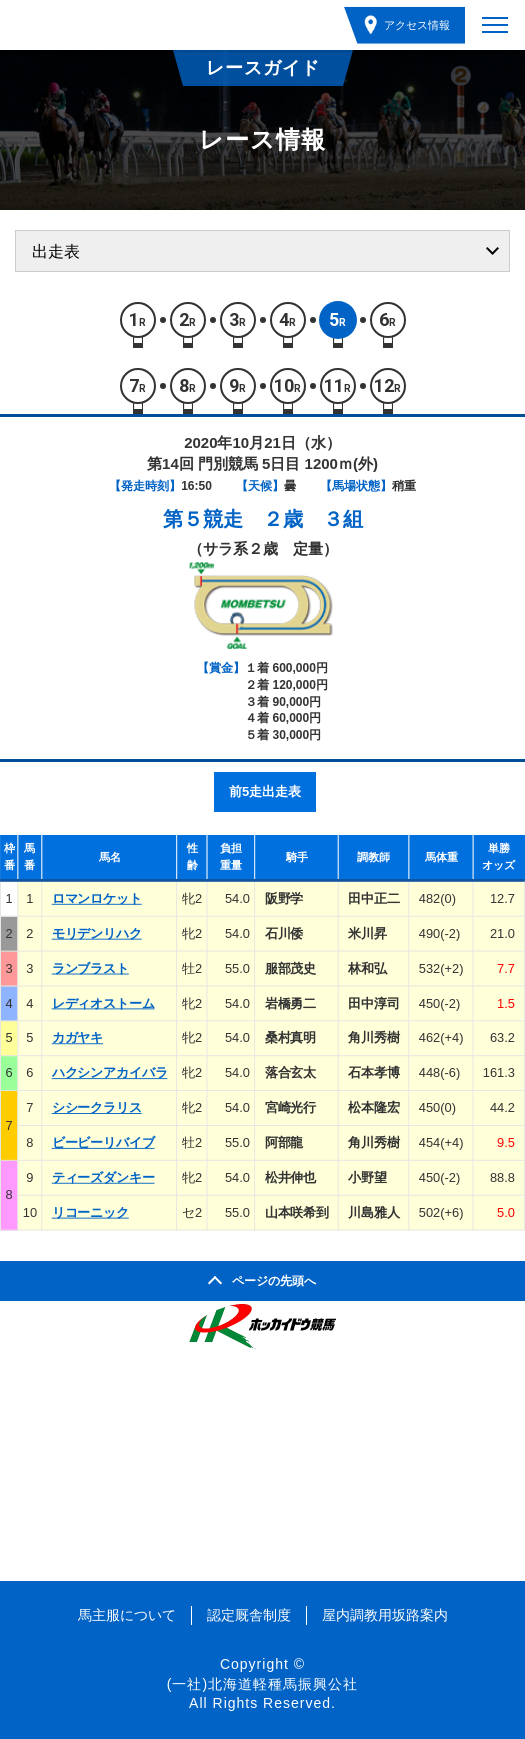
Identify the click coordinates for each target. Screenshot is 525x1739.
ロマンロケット (97, 898)
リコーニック (90, 1212)
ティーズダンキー (103, 1177)
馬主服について (127, 1615)
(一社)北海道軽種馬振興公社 (262, 1684)
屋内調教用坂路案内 (385, 1615)
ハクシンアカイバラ (110, 1072)
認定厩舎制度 (249, 1615)
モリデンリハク (97, 933)
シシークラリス (97, 1107)
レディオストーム (103, 1003)
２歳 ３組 (313, 519)
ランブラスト (90, 968)
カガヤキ (77, 1038)
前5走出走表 (265, 791)
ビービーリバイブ (103, 1142)
